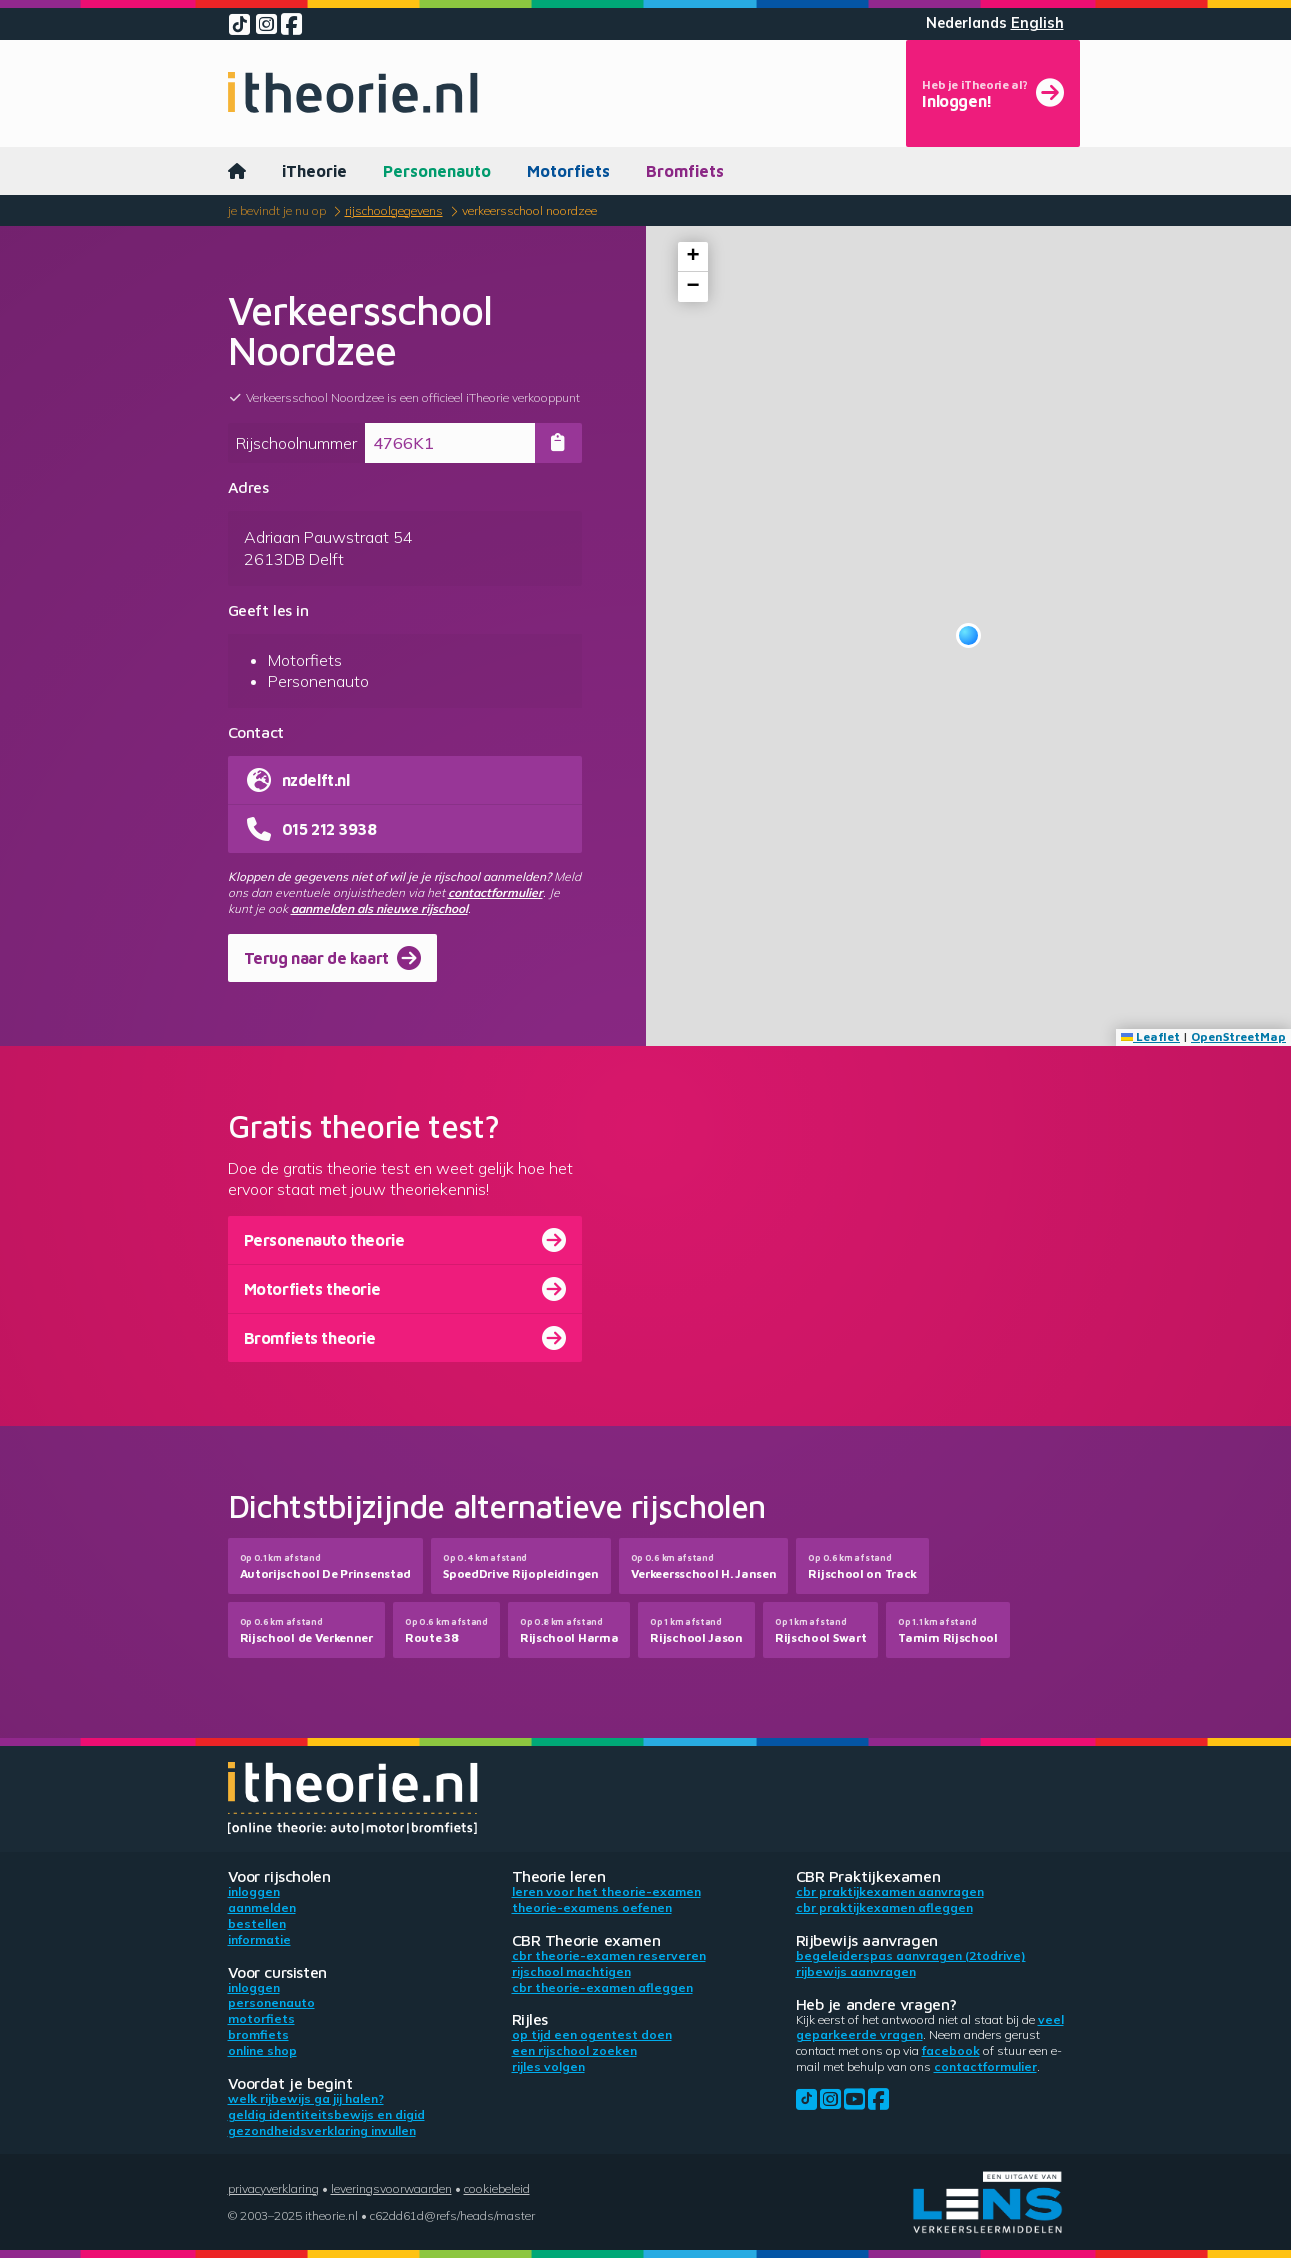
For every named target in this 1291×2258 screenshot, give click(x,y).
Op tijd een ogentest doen (592, 2034)
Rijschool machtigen (571, 1971)
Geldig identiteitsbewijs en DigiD (326, 2114)
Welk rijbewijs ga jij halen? (306, 2098)
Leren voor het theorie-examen (606, 1891)
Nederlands (966, 23)
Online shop (262, 2050)
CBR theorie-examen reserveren (609, 1955)
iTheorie (314, 171)
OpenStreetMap (1238, 1036)
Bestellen (257, 1923)
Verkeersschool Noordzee (529, 210)
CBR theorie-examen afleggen (602, 1987)
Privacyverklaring (273, 2188)
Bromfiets (685, 171)
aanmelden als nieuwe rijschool (379, 908)
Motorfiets (568, 171)
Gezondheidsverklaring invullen (322, 2130)
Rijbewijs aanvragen (856, 1971)
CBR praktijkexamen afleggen (884, 1907)
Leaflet (1150, 1036)
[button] (968, 635)
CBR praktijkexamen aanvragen (890, 1891)
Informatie (259, 1939)
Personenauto (437, 171)
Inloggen (254, 1891)
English (1037, 23)
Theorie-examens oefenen (592, 1907)
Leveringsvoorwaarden (391, 2188)
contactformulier (495, 892)
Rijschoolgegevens (394, 210)
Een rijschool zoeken (574, 2050)
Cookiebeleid (497, 2188)
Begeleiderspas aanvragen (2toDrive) (911, 1955)
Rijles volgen (548, 2066)
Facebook (951, 2050)
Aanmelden (262, 1907)
